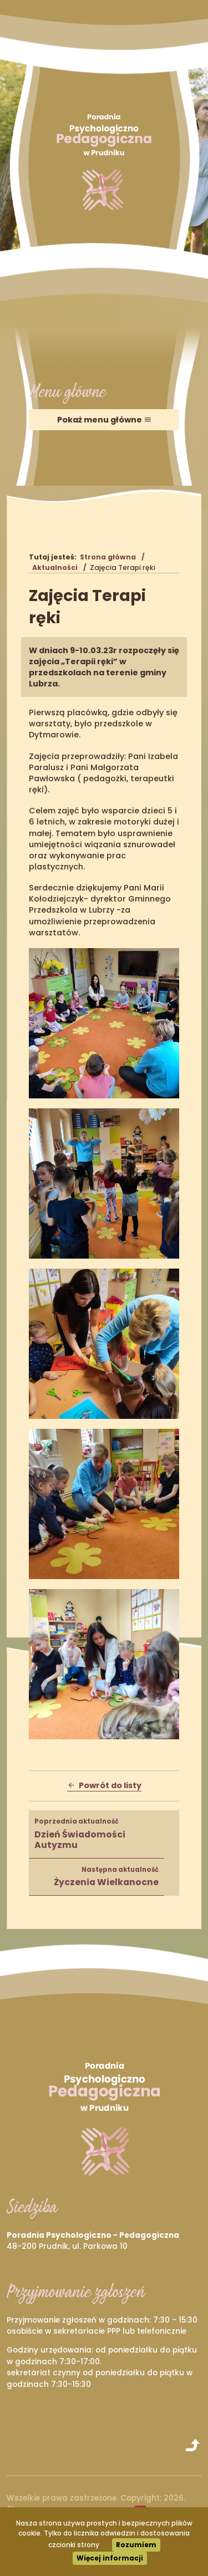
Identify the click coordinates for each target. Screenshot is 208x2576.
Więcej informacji (110, 2558)
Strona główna (108, 557)
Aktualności (55, 567)
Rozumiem (136, 2544)
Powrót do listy (104, 1785)
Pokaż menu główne (104, 419)
